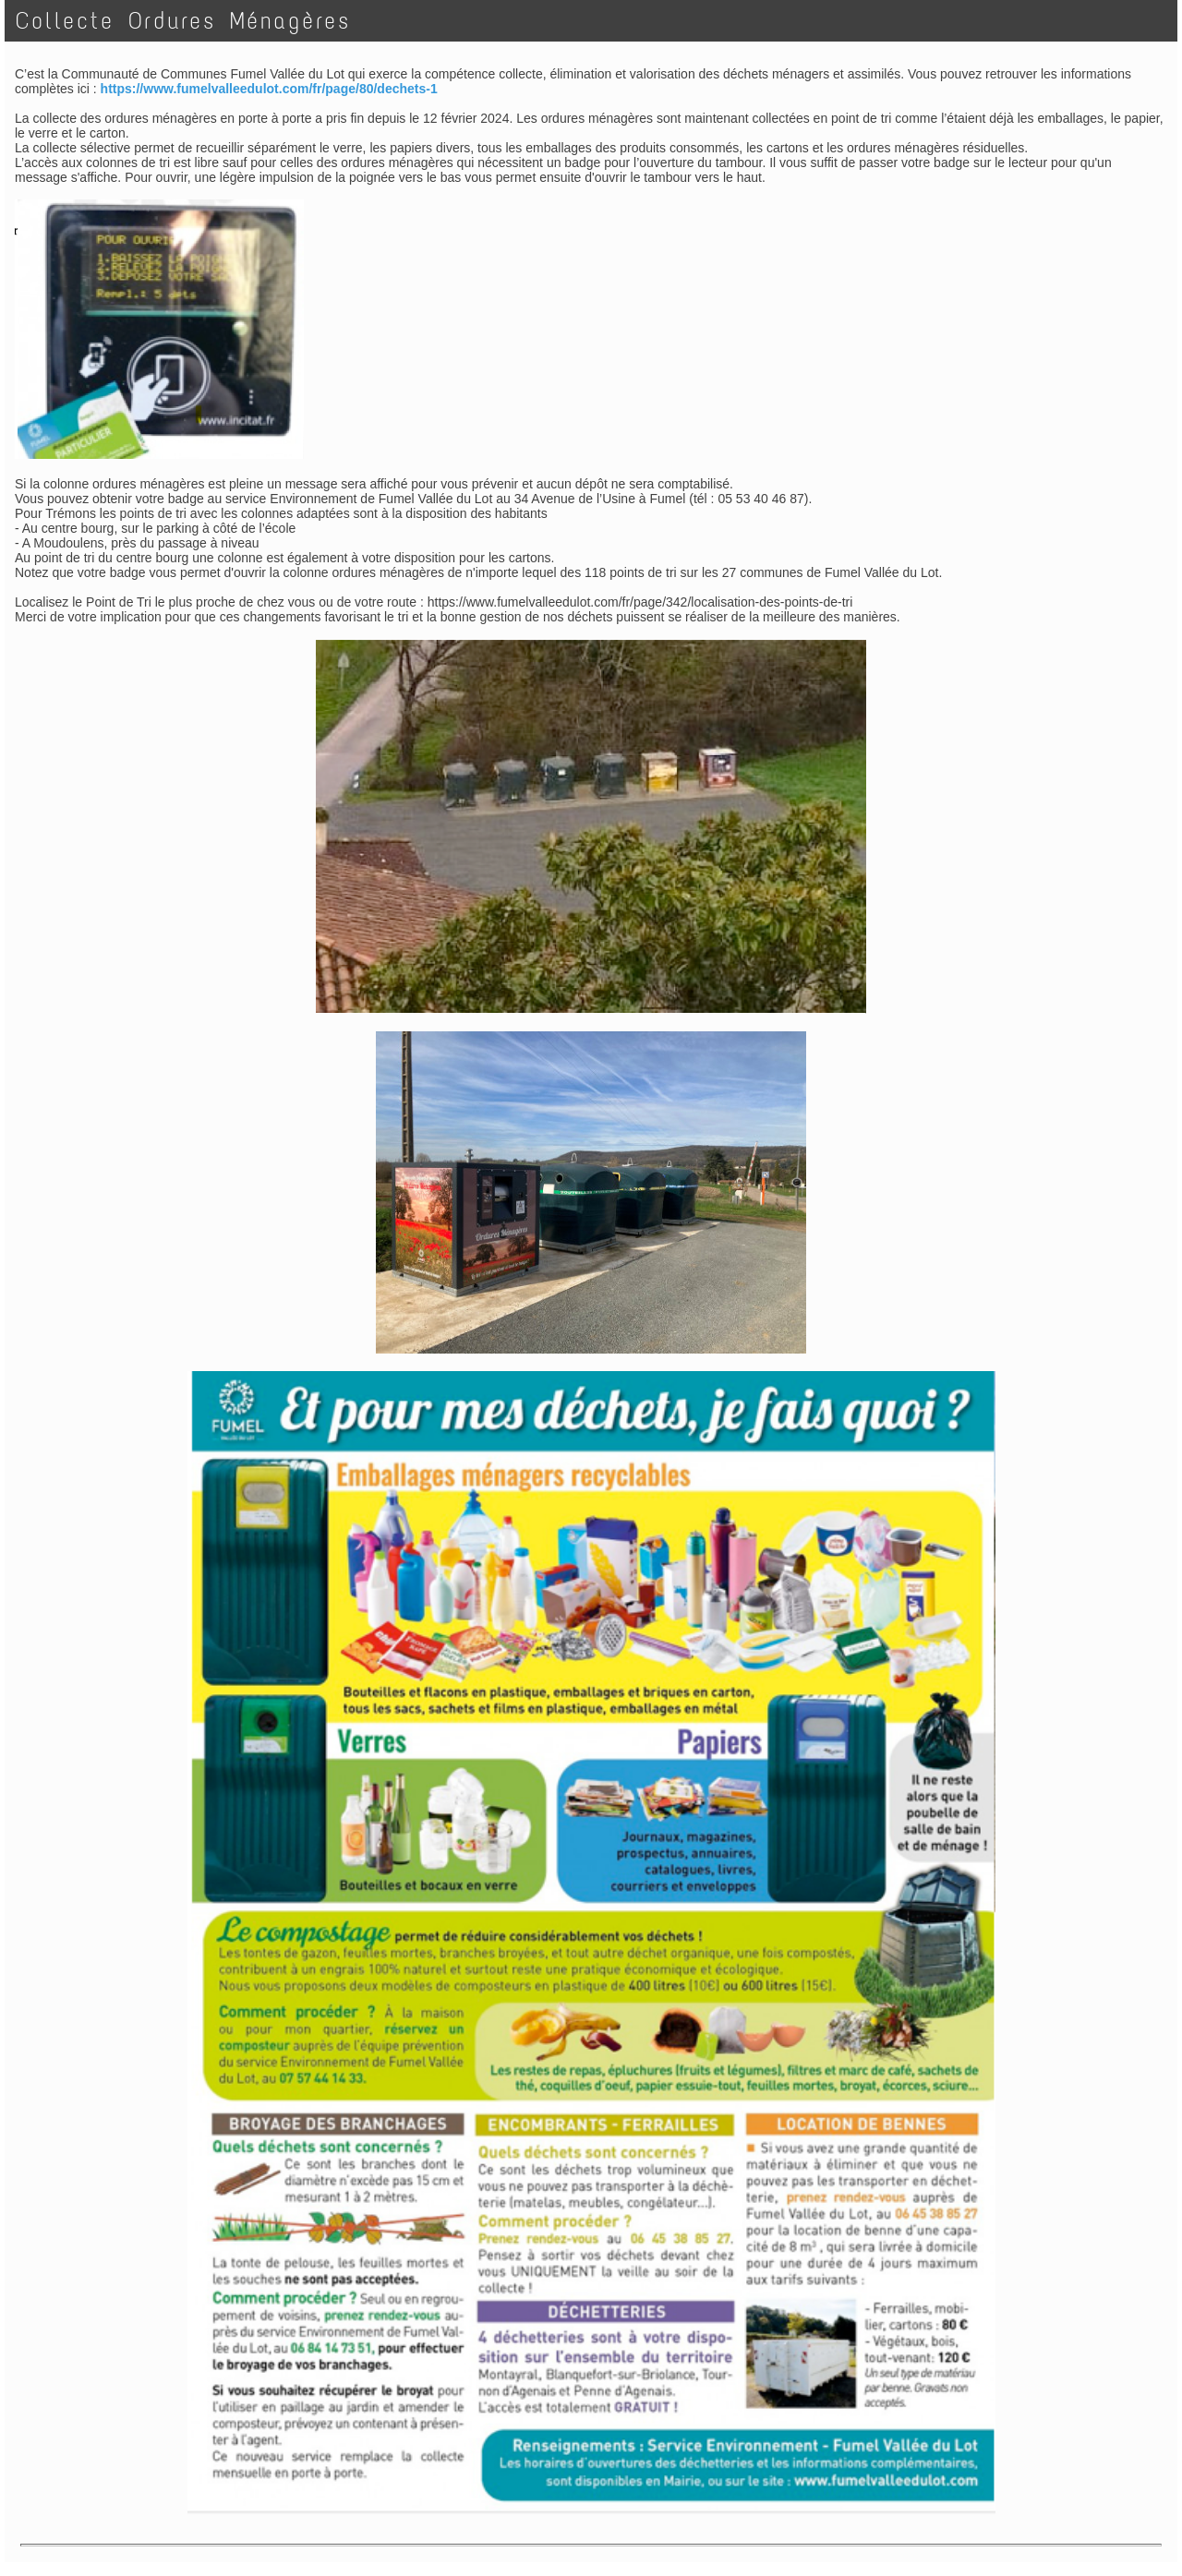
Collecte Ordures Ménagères (183, 20)
